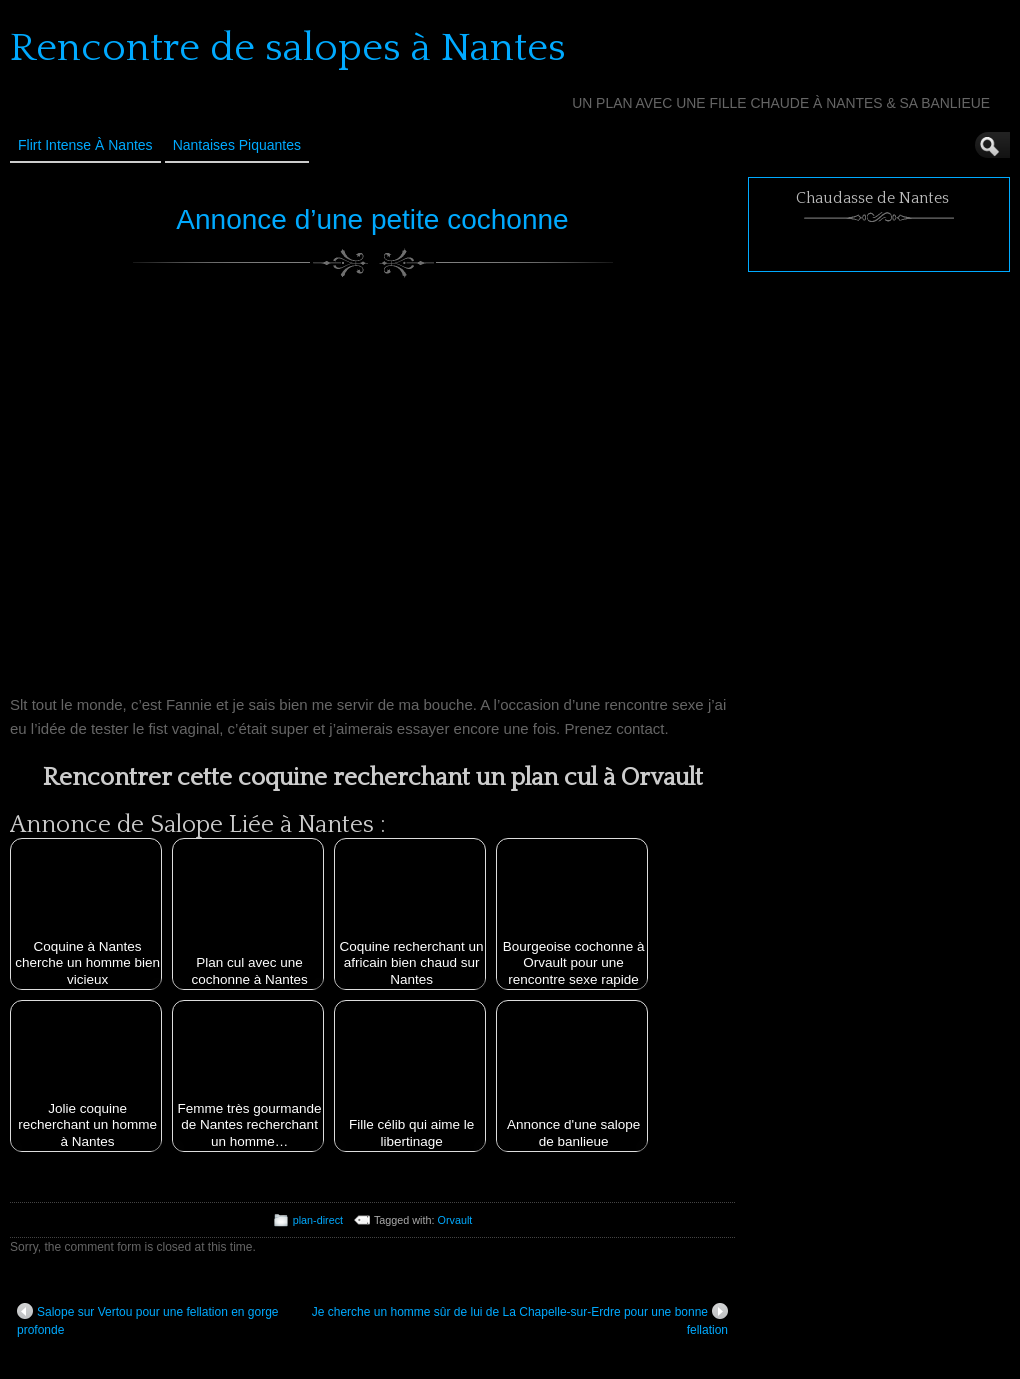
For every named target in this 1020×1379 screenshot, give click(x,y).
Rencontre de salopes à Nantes (288, 48)
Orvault (455, 1220)
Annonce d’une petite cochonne (372, 219)
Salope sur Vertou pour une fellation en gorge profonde (148, 1320)
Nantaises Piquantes (237, 145)
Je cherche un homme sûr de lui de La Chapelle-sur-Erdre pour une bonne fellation (520, 1320)
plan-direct (318, 1220)
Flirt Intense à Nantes (85, 145)
